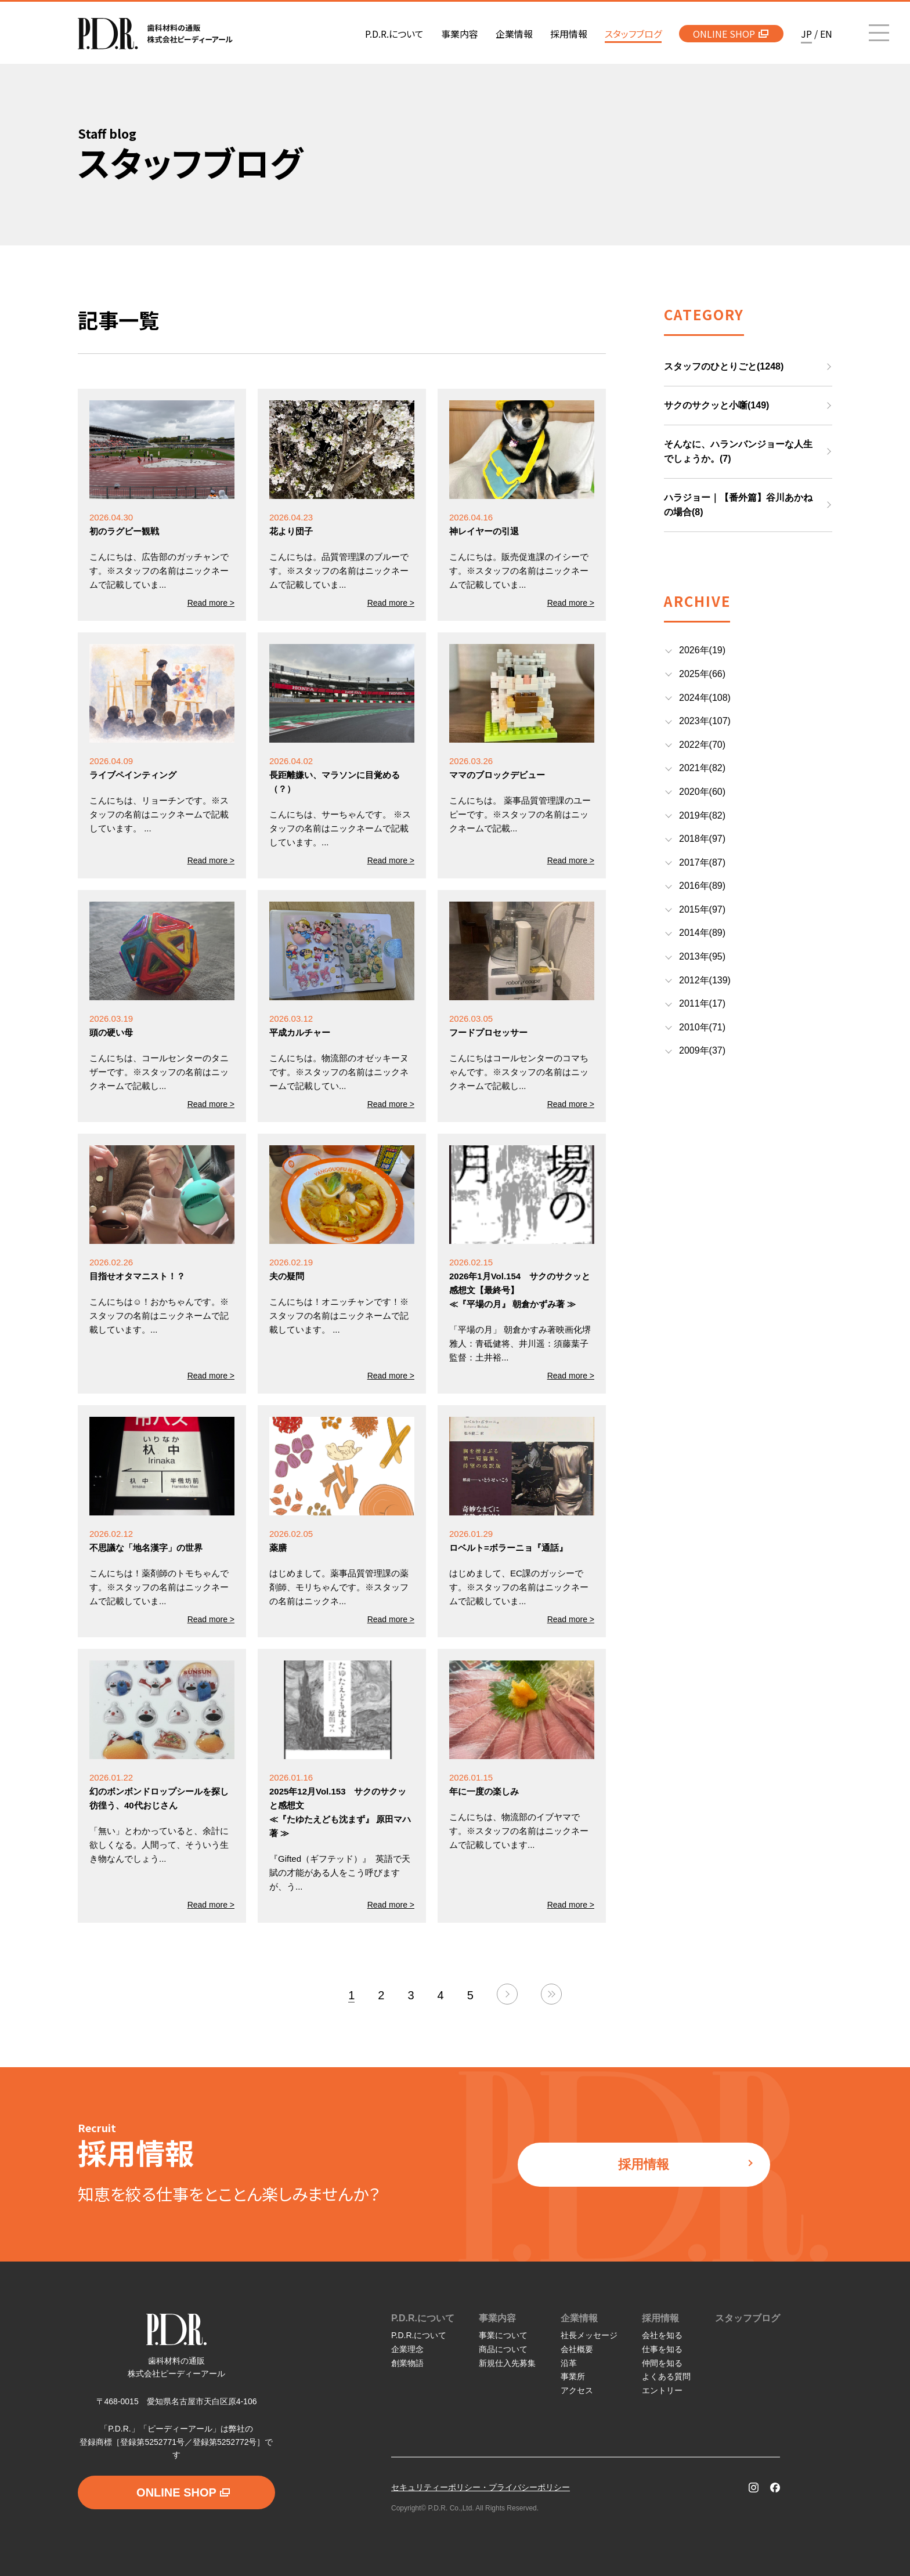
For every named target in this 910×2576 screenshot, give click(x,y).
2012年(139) (705, 980)
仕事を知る (662, 2349)
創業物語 (407, 2363)
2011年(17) (702, 1003)
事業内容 (497, 2318)
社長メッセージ (589, 2335)
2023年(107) (705, 721)
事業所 (573, 2376)
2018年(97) (702, 839)
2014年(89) (702, 933)
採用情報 (686, 2164)
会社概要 (577, 2349)
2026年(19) (702, 650)
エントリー (662, 2390)
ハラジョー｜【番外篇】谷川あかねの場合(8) (738, 505)
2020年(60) (702, 792)
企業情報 (579, 2318)
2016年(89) (702, 886)
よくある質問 (666, 2376)
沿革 (569, 2363)
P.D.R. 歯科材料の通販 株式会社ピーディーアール (155, 33)
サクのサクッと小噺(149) (716, 405)
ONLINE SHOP (730, 34)
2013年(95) (702, 956)
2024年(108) (705, 698)
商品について (503, 2349)
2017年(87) (702, 862)
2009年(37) (702, 1050)
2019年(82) (702, 815)
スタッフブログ (747, 2318)
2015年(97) (702, 909)
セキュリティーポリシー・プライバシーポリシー (480, 2487)
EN (826, 33)
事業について (503, 2335)
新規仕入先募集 (507, 2363)
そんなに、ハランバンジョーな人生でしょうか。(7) (738, 451)
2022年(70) (702, 745)
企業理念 (407, 2349)
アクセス (577, 2390)
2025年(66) (702, 674)
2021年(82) (702, 768)
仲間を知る (662, 2363)
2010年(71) (702, 1027)
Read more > (210, 602)
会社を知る (662, 2335)
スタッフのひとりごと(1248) (723, 366)
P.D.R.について (422, 2318)
